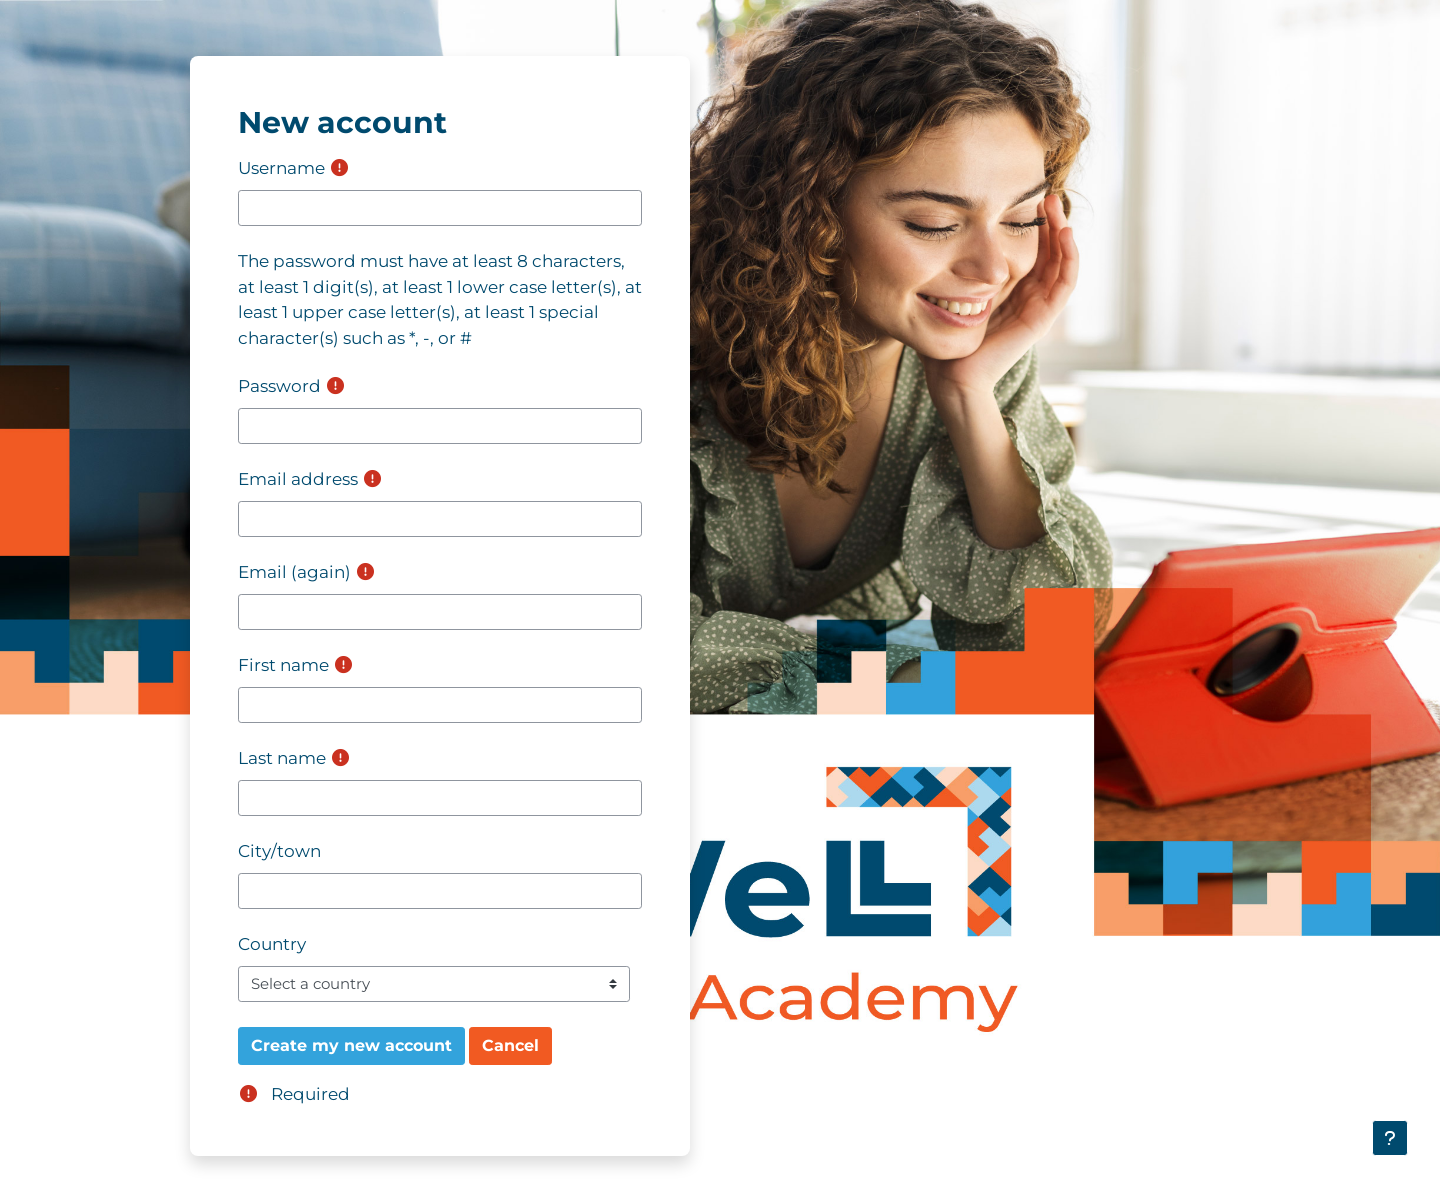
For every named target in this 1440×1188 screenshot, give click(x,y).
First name (283, 665)
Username (281, 168)
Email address (298, 479)
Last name (282, 758)
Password (279, 386)
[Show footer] (1390, 1138)
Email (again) (294, 572)
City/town (279, 851)
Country (272, 944)
